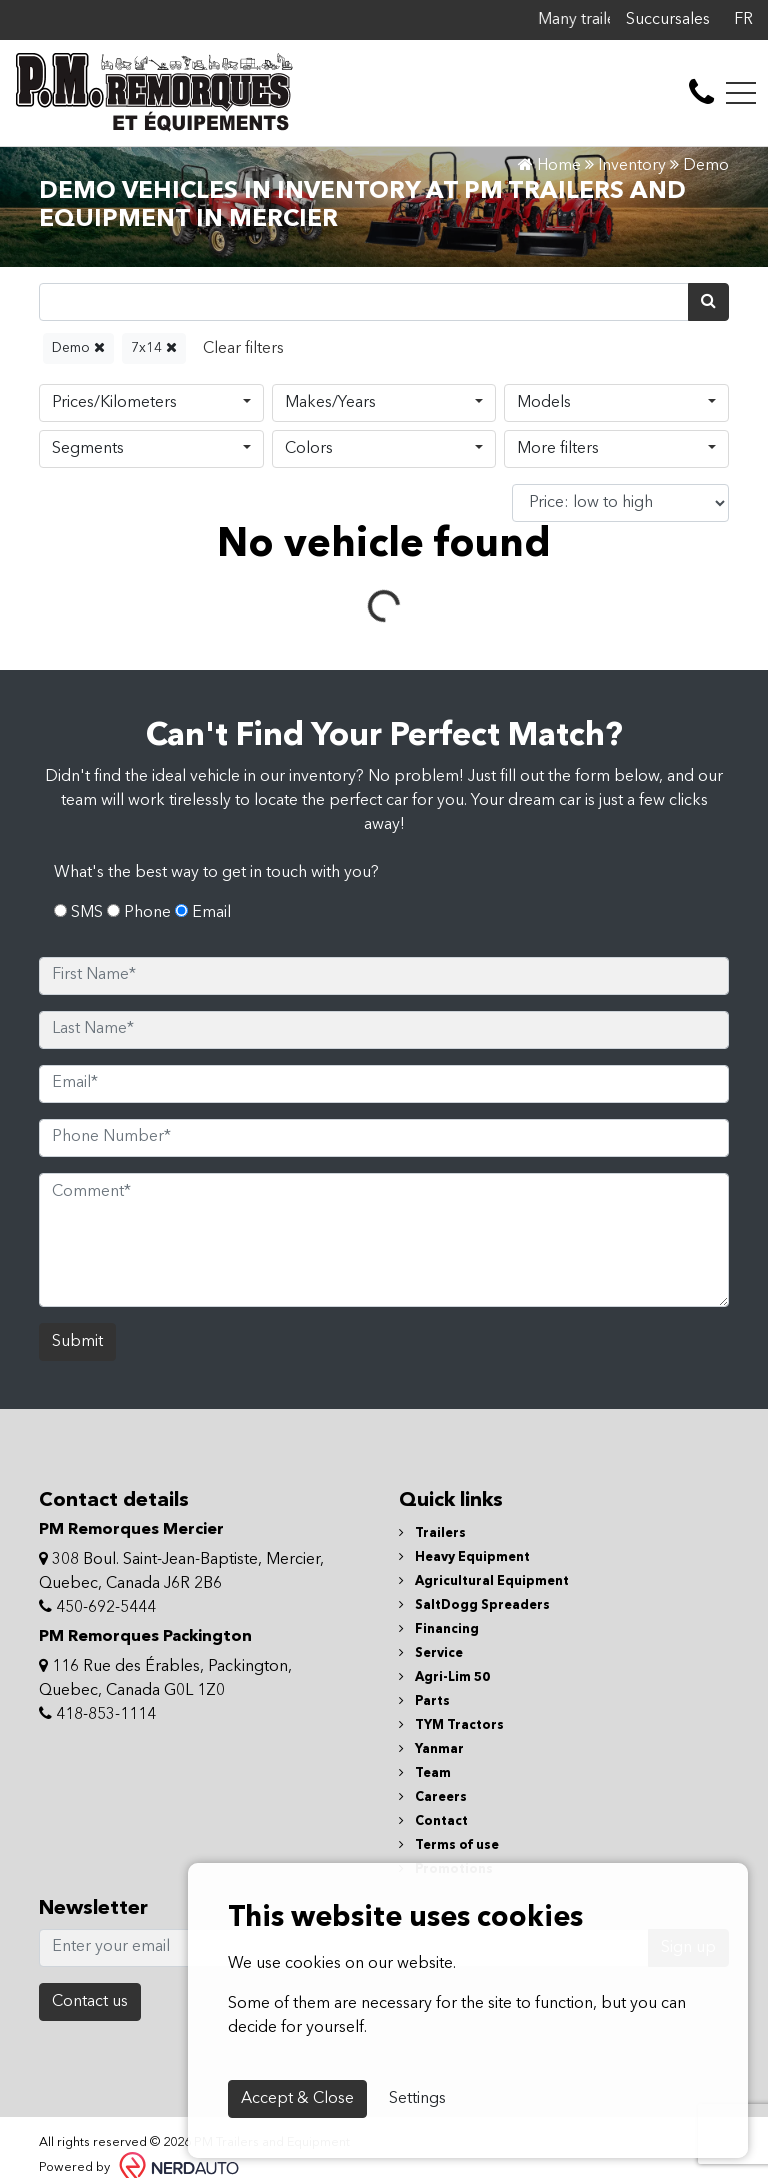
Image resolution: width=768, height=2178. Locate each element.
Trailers (432, 1481)
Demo (78, 347)
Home (549, 166)
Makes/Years (330, 403)
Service (431, 1601)
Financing (439, 1577)
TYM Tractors (451, 1673)
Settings (417, 2099)
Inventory (632, 166)
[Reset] (243, 348)
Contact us (90, 1950)
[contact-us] (701, 93)
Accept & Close (297, 2099)
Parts (424, 1649)
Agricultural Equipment (484, 1529)
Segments (88, 449)
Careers (433, 1745)
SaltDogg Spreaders (474, 1553)
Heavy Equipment (464, 1505)
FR (743, 20)
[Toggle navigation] (741, 93)
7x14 (154, 347)
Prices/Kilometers (114, 403)
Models (544, 403)
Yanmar (431, 1697)
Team (425, 1721)
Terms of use (449, 1793)
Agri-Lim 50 (444, 1625)
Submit (77, 1290)
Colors (309, 449)
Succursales (668, 20)
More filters (558, 449)
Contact (433, 1769)
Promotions (446, 1817)
